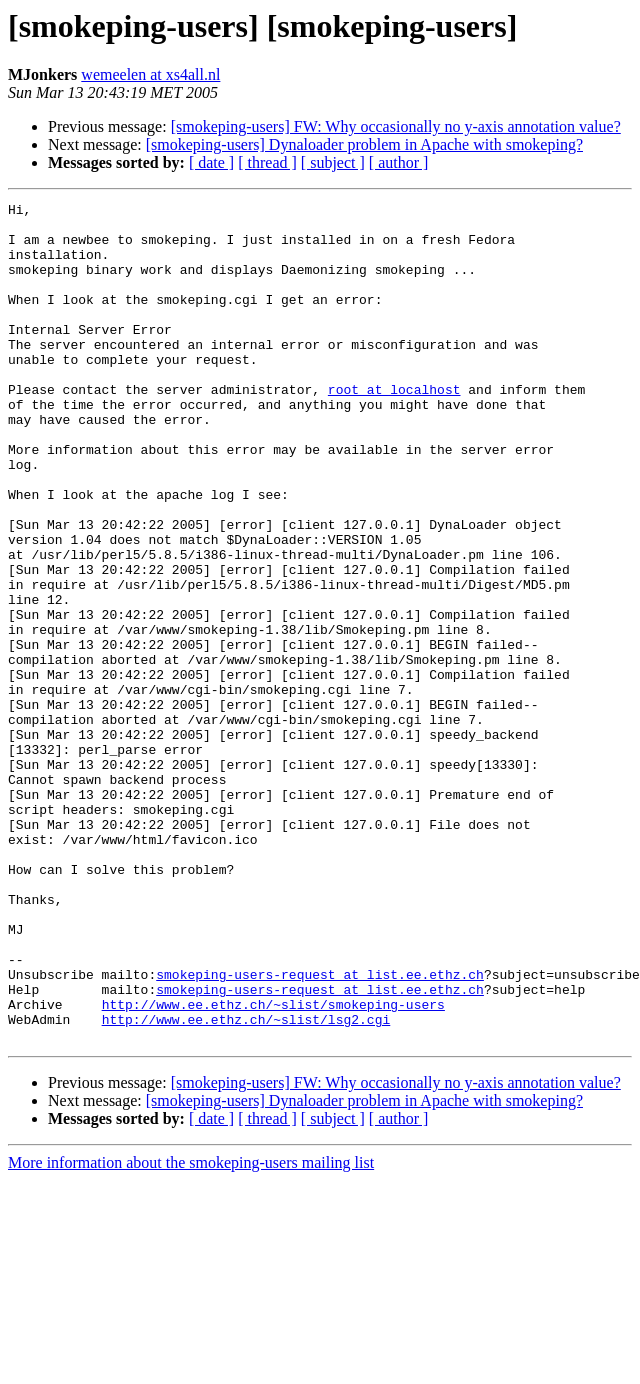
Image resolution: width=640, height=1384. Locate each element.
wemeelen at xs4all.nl (150, 74)
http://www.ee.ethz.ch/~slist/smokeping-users (273, 1166)
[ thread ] (267, 162)
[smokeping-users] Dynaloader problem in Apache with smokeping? (364, 144)
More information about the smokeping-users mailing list (191, 1330)
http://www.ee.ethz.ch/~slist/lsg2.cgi (246, 1184)
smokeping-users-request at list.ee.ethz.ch (320, 1130)
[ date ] (211, 162)
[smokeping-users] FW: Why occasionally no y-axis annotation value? (396, 126)
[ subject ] (333, 162)
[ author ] (399, 162)
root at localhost (394, 428)
